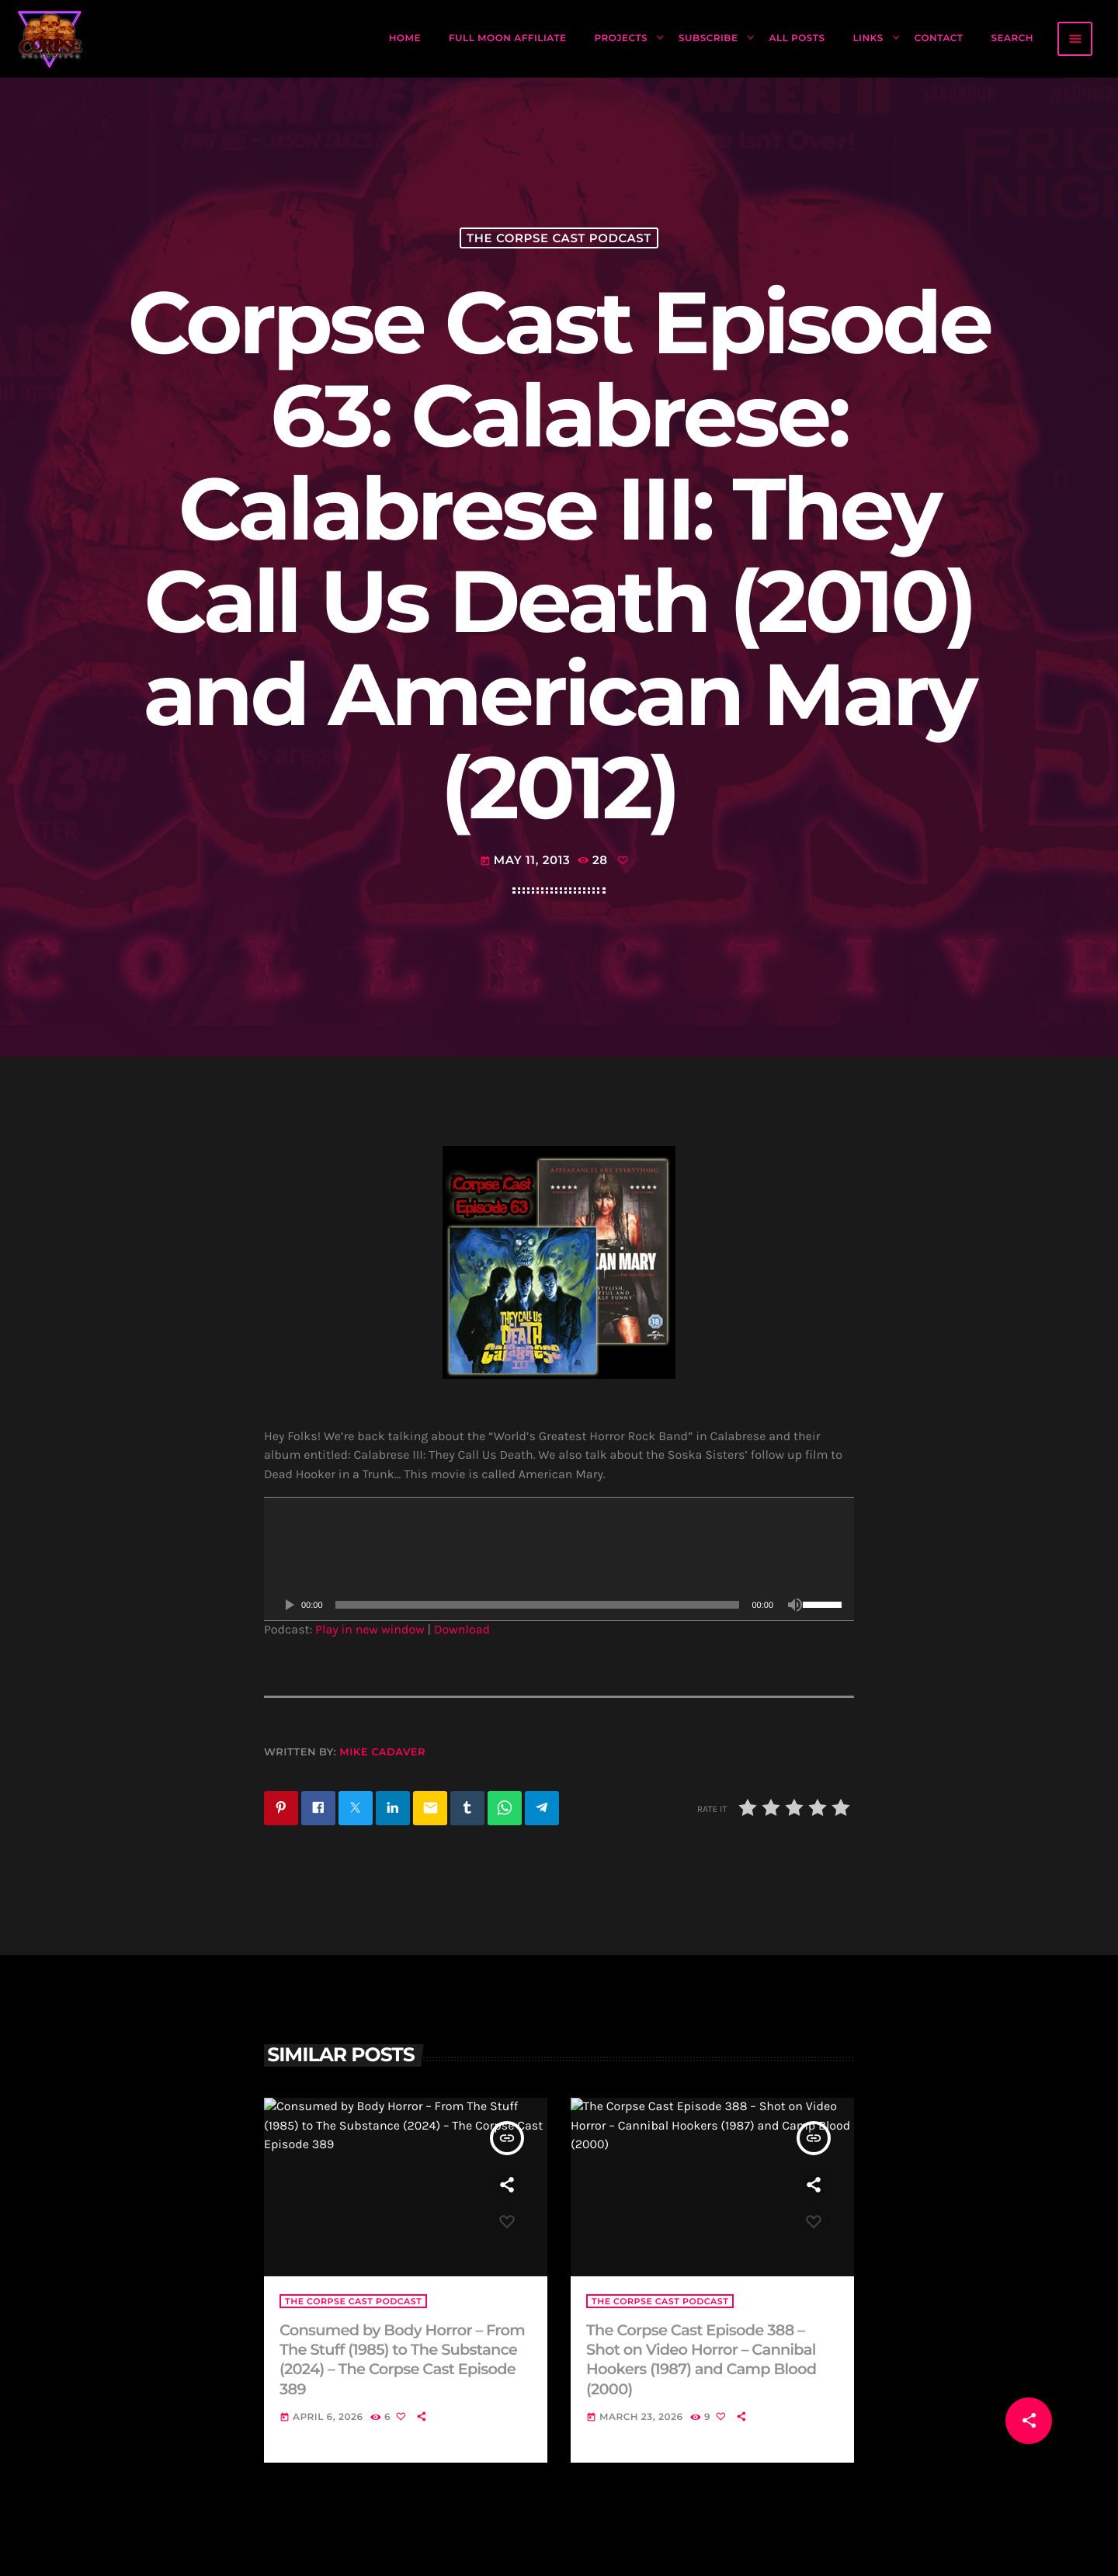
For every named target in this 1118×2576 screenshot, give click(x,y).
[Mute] (795, 1604)
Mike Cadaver (382, 1752)
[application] (559, 1559)
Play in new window (370, 1630)
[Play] (289, 1604)
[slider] (537, 1605)
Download (462, 1630)
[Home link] (50, 39)
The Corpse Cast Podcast (559, 238)
